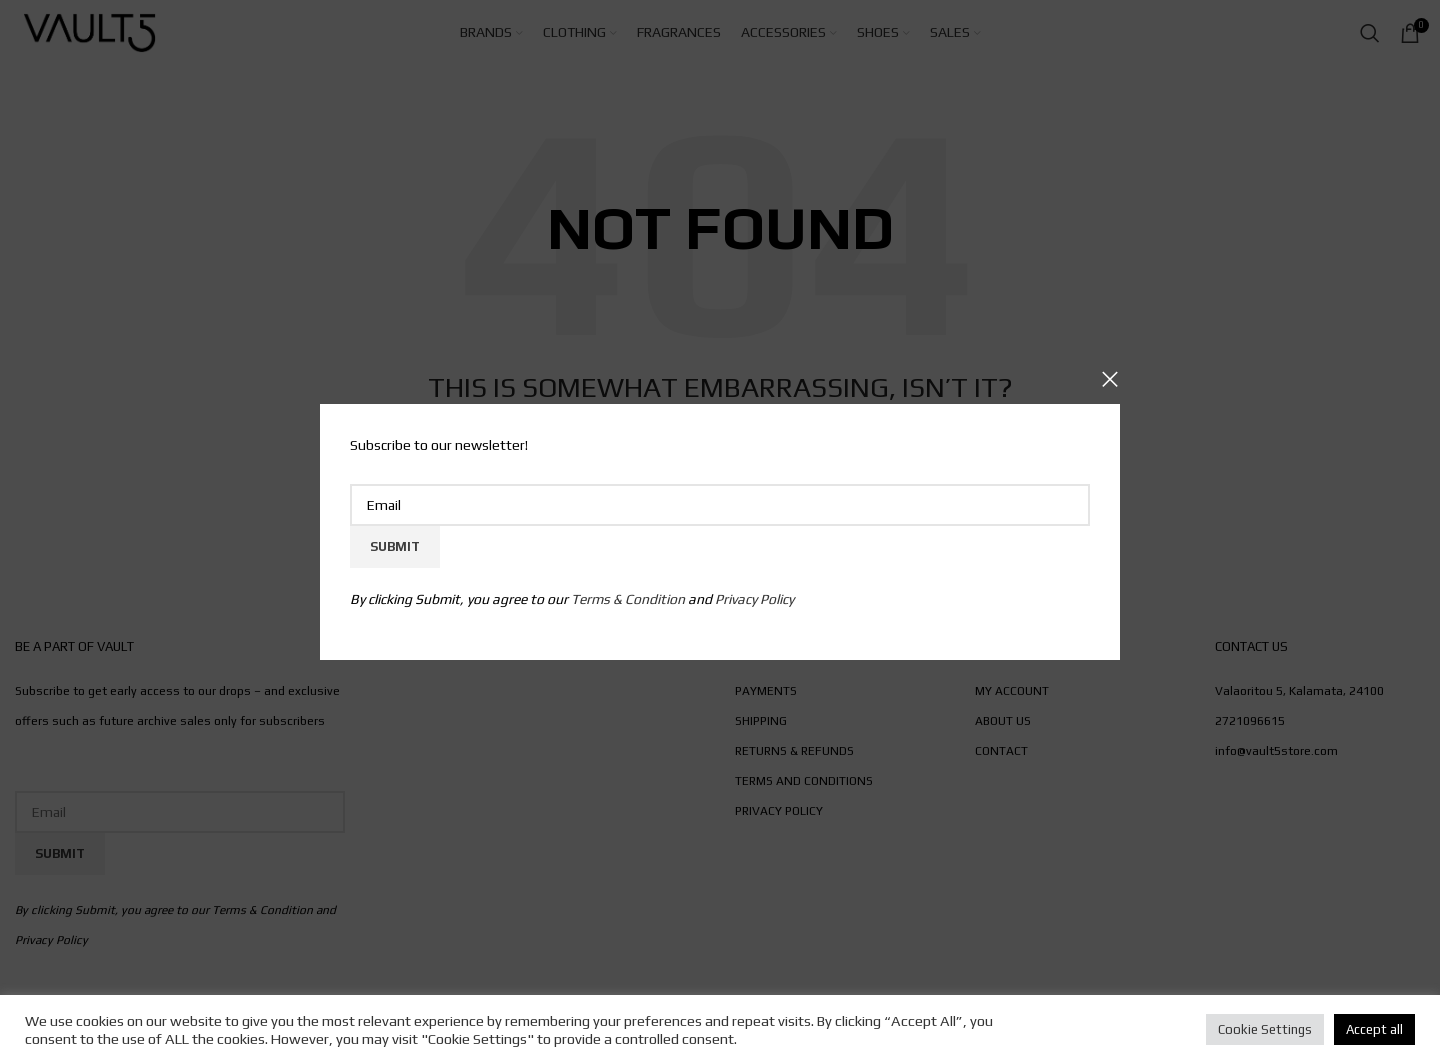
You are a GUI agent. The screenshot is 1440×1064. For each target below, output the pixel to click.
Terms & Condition (628, 599)
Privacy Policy (754, 599)
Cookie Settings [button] (1265, 1029)
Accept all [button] (1374, 1029)
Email (720, 467)
